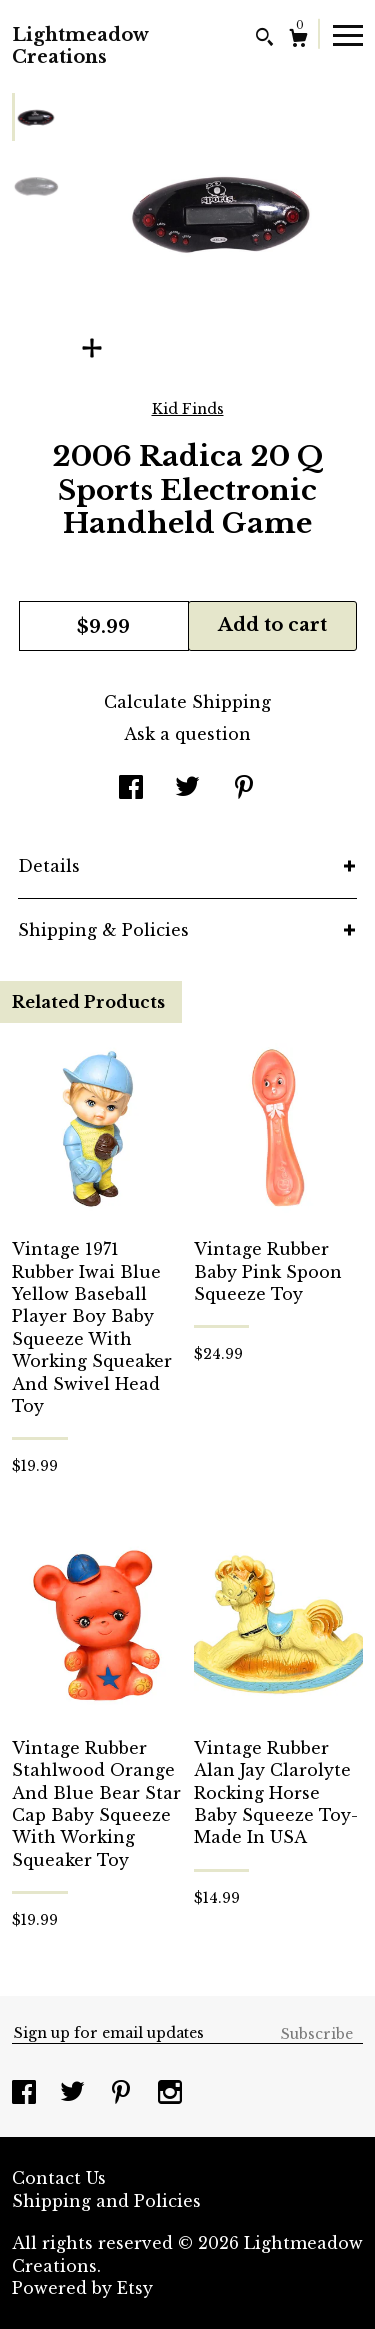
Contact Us (59, 2178)
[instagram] (170, 2094)
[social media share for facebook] (131, 789)
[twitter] (75, 2094)
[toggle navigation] (348, 34)
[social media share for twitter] (187, 789)
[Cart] (298, 40)
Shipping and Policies (106, 2201)
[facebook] (26, 2094)
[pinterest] (123, 2094)
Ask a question (187, 734)
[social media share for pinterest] (244, 789)
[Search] (264, 39)
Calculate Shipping (187, 702)
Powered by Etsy (82, 2288)
